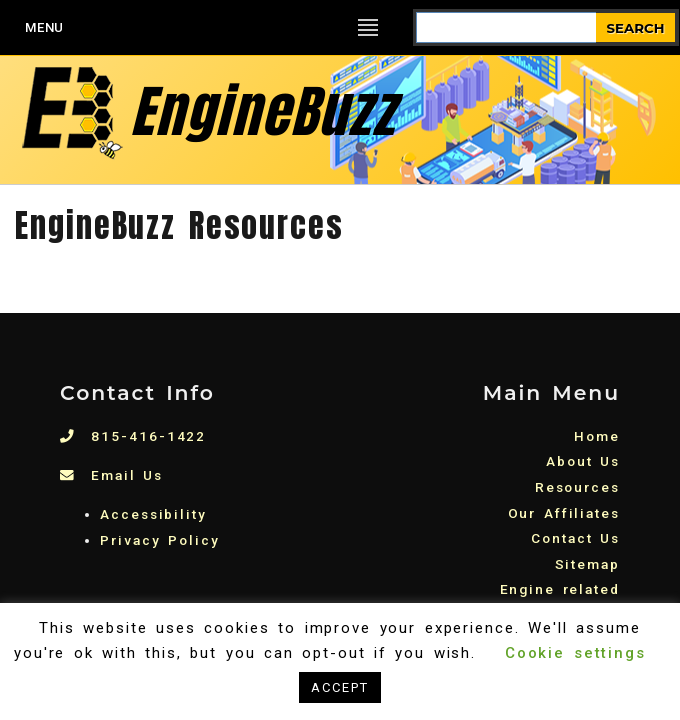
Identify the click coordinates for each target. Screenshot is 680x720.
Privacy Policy (159, 540)
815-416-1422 (133, 436)
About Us (583, 461)
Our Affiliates (564, 513)
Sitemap (587, 564)
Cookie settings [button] (575, 653)
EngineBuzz (205, 111)
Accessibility (153, 514)
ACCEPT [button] (340, 687)
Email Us (111, 475)
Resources (577, 487)
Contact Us (575, 538)
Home (597, 436)
